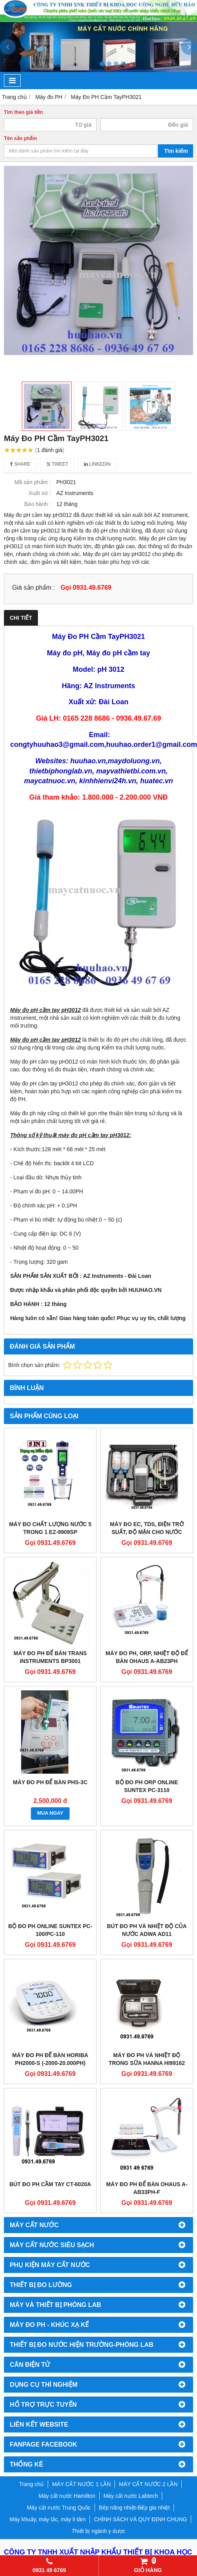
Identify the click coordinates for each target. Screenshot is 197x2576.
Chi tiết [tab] (21, 618)
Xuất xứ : (40, 493)
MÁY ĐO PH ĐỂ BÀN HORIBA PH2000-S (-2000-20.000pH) (50, 2059)
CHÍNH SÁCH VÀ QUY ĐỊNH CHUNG (140, 2519)
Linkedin (97, 464)
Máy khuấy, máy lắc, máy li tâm (48, 2519)
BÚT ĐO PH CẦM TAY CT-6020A (50, 2184)
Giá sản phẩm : (33, 587)
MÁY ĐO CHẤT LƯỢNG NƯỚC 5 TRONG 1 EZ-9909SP (50, 1528)
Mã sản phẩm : (32, 482)
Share (20, 464)
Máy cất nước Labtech (131, 2496)
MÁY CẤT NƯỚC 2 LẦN (148, 2484)
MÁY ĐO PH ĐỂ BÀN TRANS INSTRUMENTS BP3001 (50, 1657)
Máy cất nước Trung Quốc (59, 2507)
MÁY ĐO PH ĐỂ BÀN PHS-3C (50, 1782)
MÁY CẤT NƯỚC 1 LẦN (81, 2484)
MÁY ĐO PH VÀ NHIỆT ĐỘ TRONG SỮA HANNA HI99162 (147, 2059)
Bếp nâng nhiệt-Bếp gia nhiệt (134, 2507)
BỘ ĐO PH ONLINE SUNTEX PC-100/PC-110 (50, 1930)
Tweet (57, 464)
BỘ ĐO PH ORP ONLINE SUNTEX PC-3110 (146, 1786)
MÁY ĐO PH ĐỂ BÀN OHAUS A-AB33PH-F (147, 2188)
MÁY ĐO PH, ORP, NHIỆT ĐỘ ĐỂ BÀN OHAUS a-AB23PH (147, 1657)
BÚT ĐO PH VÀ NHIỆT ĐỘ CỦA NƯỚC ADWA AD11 (147, 1930)
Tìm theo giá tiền (23, 112)
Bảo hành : (37, 504)
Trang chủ (31, 2484)
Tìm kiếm (176, 151)
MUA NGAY (50, 1813)
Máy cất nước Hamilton (67, 2496)
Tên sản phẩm (20, 138)
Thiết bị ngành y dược (98, 2531)
